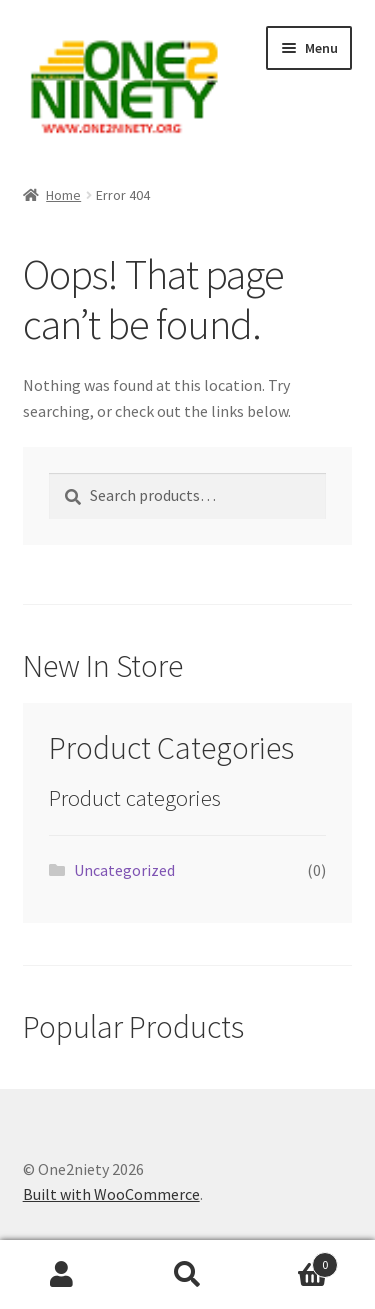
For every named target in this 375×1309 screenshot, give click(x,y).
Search (187, 1275)
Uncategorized (124, 870)
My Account (62, 1275)
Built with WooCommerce (111, 1194)
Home (63, 195)
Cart (294, 1260)
